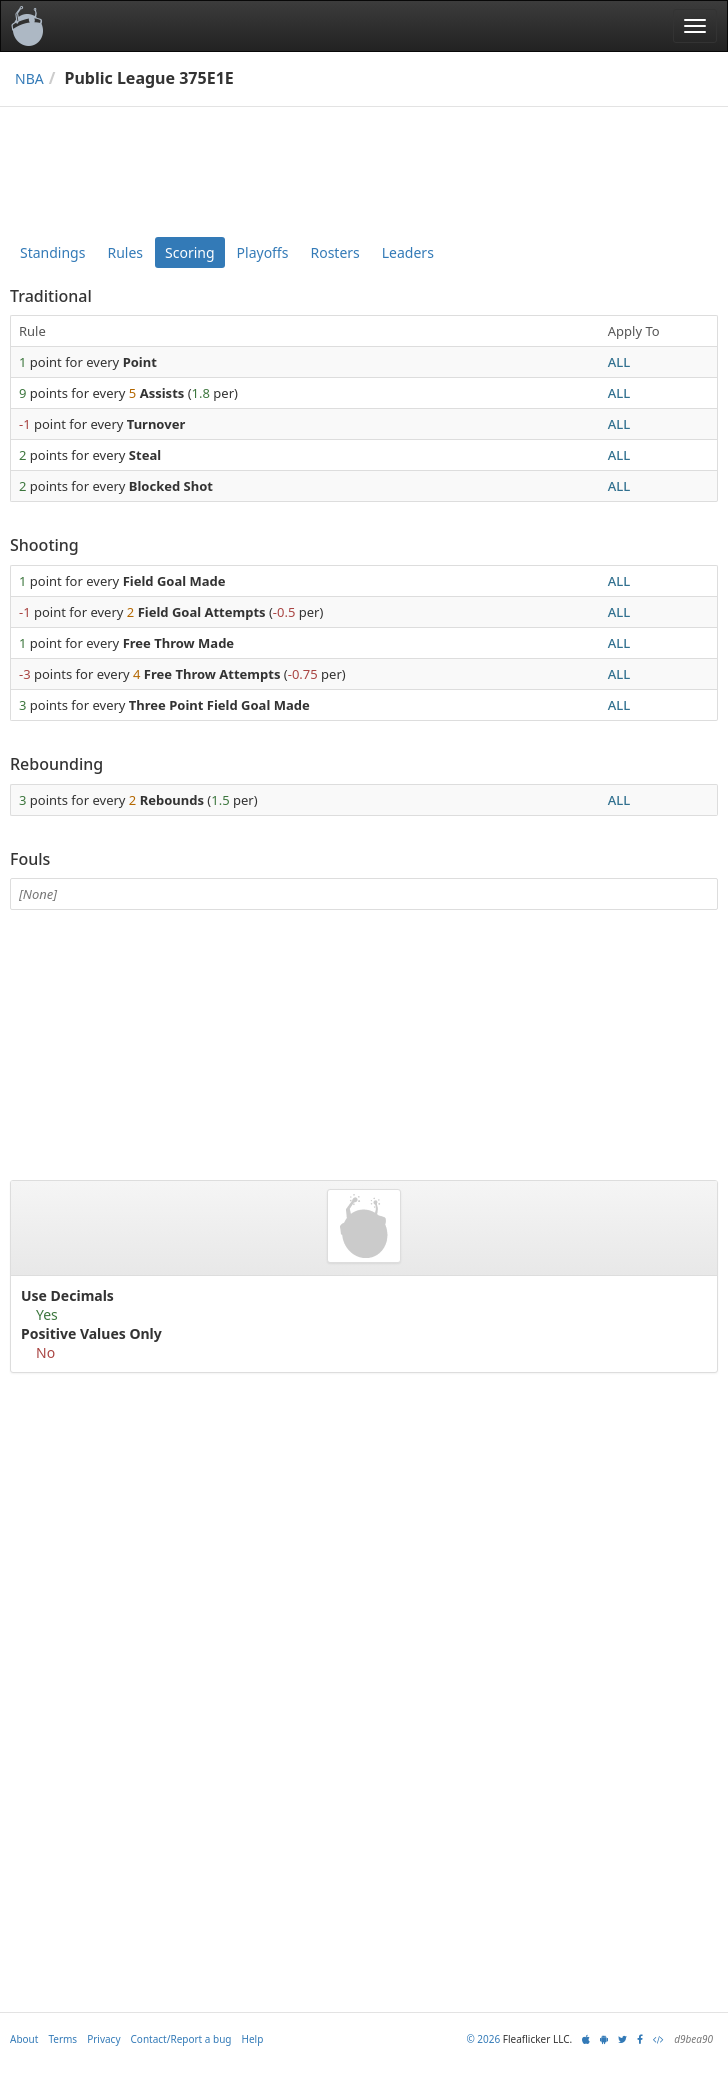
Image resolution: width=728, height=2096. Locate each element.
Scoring (190, 252)
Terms (62, 2039)
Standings (52, 252)
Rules (125, 252)
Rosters (334, 252)
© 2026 (483, 2039)
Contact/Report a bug (181, 2039)
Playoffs (263, 252)
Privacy (103, 2039)
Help (253, 2039)
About (24, 2039)
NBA (29, 78)
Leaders (408, 252)
